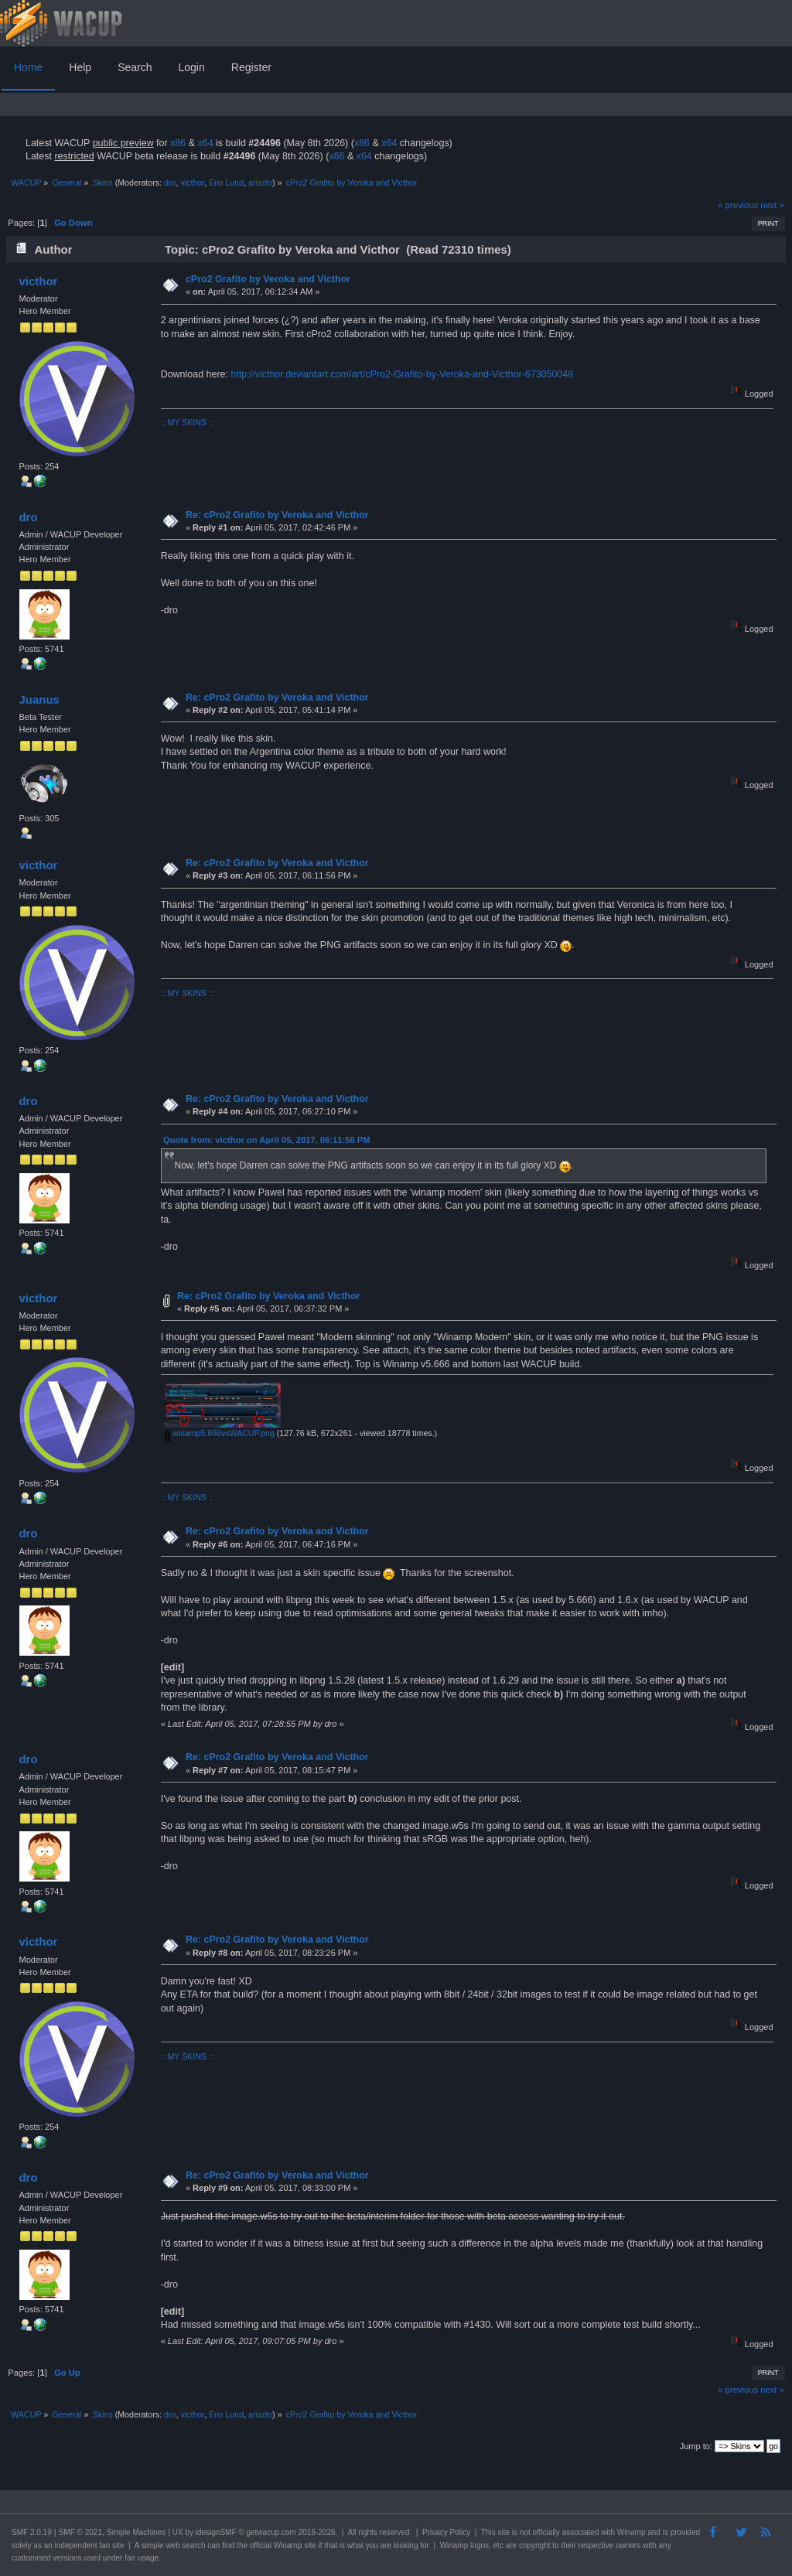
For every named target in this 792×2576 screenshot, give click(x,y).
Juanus (39, 699)
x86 (178, 143)
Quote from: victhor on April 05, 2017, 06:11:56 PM (266, 1140)
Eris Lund (226, 182)
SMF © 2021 (80, 2532)
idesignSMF (216, 2532)
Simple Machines (136, 2532)
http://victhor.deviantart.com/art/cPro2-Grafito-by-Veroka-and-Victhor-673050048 (401, 374)
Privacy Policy (446, 2532)
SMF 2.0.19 (32, 2532)
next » (772, 205)
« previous (738, 205)
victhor (192, 182)
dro (170, 182)
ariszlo (260, 182)
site (503, 2532)
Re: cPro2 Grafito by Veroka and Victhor (277, 515)
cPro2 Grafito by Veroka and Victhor (268, 279)
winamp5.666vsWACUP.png (220, 1433)
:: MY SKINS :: (187, 422)
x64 (205, 143)
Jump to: (696, 2446)
